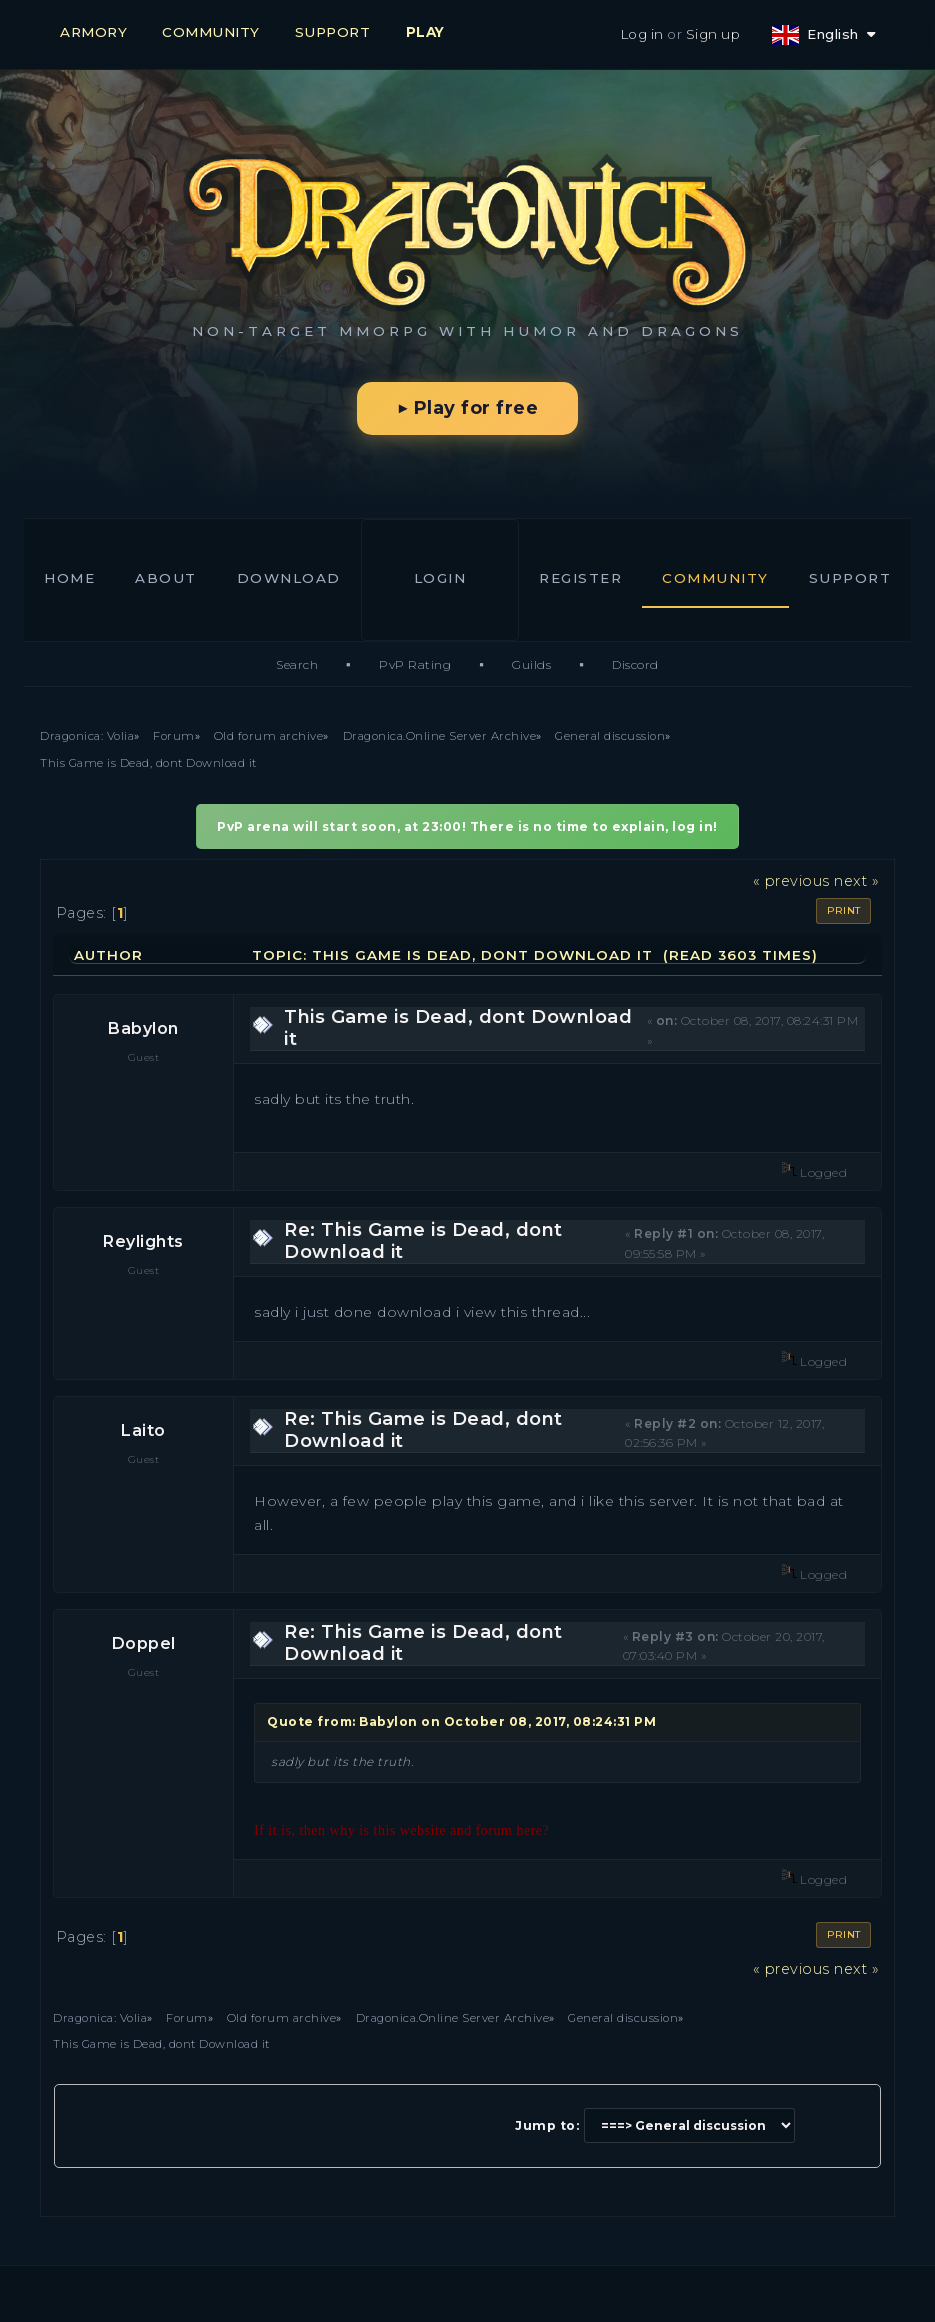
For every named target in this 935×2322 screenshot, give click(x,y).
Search (297, 664)
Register (580, 578)
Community (715, 578)
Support (850, 578)
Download (289, 578)
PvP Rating (415, 664)
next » (856, 881)
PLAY (425, 32)
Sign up (713, 34)
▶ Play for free (467, 408)
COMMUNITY (211, 32)
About (166, 578)
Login (440, 578)
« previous (791, 881)
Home (69, 578)
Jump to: (547, 2125)
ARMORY (93, 32)
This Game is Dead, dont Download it (458, 1028)
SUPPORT (333, 32)
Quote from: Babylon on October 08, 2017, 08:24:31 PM (461, 1721)
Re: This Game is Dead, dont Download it (423, 1241)
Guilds (531, 664)
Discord (635, 664)
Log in (642, 34)
